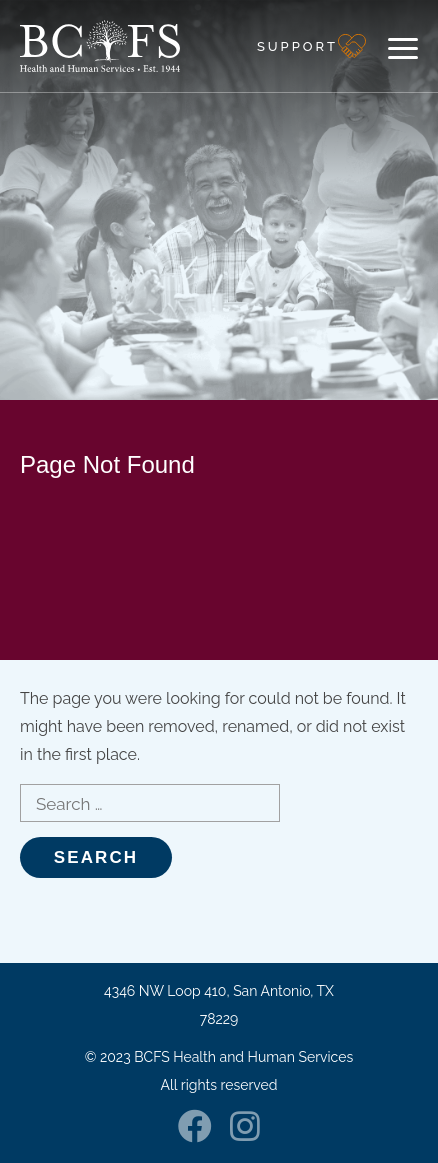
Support (297, 46)
